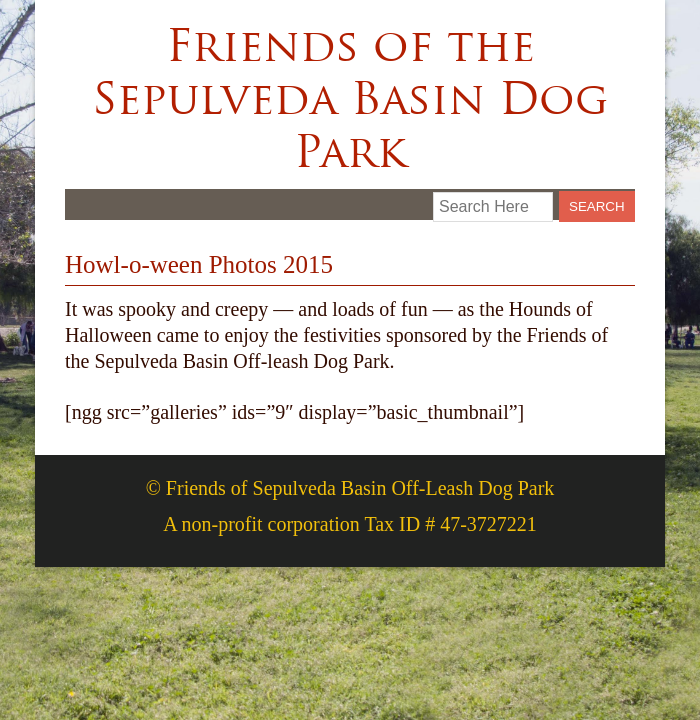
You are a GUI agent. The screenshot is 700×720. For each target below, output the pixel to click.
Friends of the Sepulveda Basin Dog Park (350, 98)
